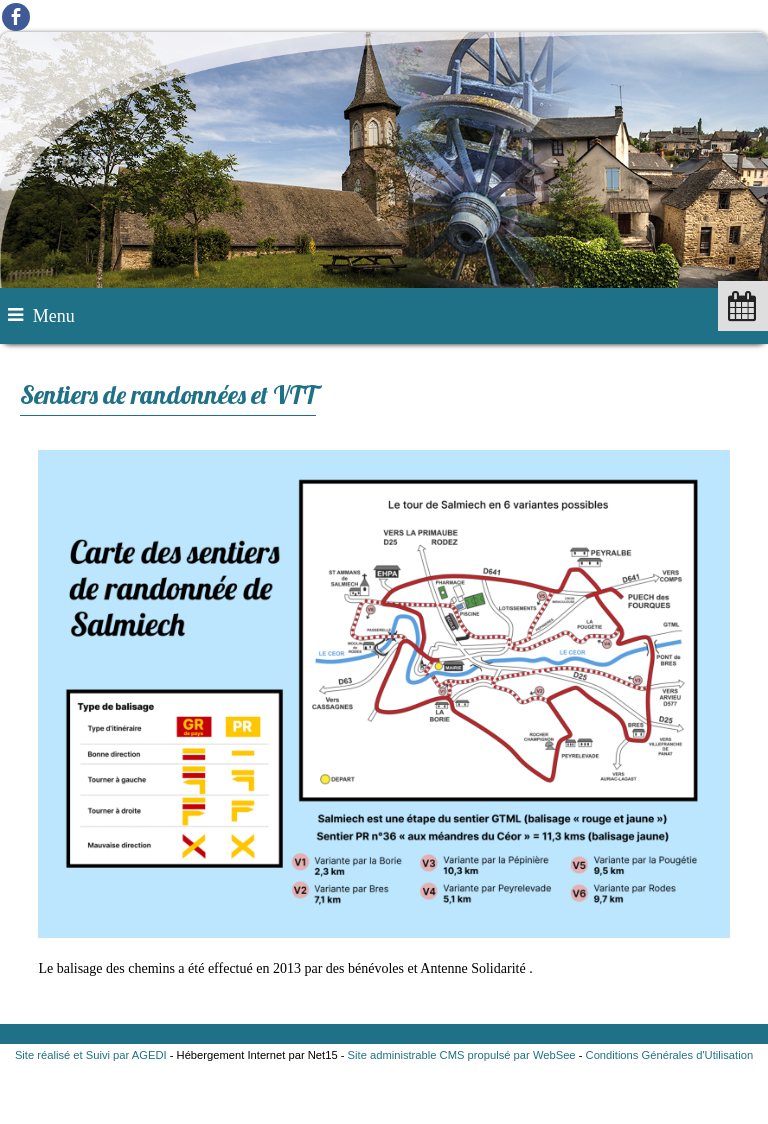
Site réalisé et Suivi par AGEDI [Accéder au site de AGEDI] (91, 1055)
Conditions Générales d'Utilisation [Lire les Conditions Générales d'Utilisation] (670, 1055)
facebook (16, 16)
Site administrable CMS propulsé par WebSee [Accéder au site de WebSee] (462, 1055)
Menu (54, 316)
